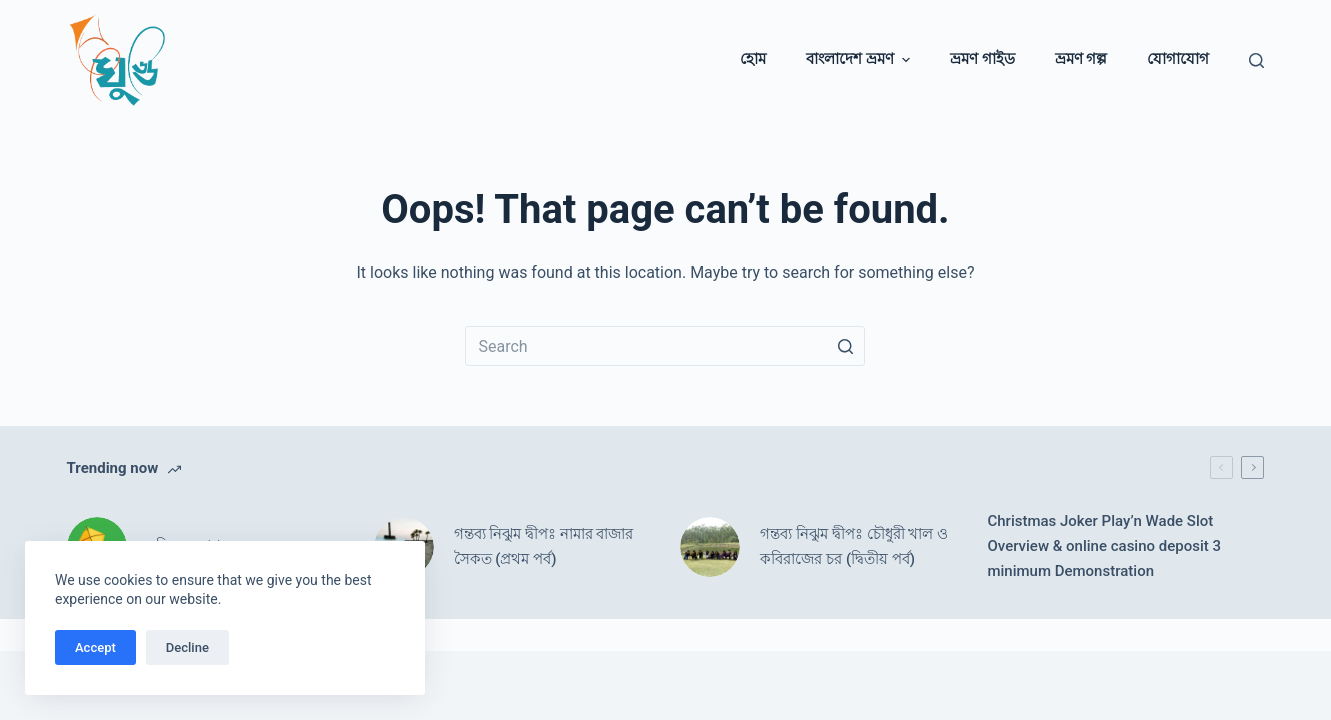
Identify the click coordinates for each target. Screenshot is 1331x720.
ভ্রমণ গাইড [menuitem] (982, 59)
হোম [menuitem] (753, 59)
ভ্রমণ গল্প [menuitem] (1081, 59)
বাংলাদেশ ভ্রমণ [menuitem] (860, 59)
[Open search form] (1256, 60)
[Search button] (845, 346)
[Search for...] (665, 346)
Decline (187, 647)
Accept (95, 647)
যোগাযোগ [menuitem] (1178, 59)
